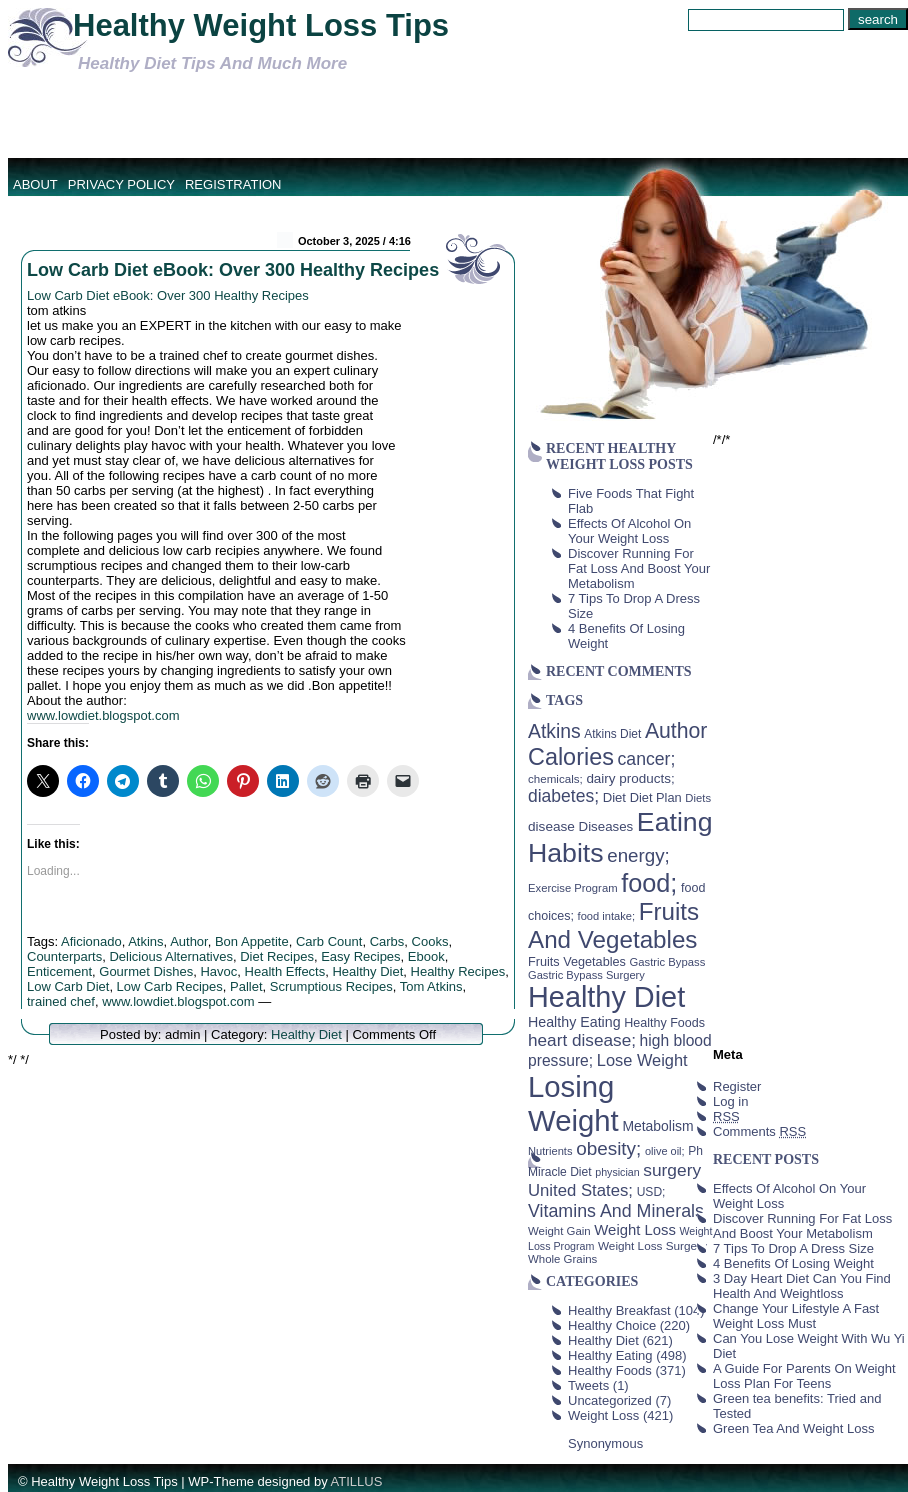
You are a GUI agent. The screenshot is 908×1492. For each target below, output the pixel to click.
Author (189, 941)
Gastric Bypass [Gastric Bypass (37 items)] (668, 962)
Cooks (430, 941)
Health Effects (285, 971)
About (35, 184)
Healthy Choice (612, 1325)
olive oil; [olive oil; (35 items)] (665, 1151)
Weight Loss (603, 1415)
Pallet (246, 986)
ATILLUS (357, 1481)
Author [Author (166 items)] (676, 731)
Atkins (145, 941)
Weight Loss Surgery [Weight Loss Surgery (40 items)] (652, 1245)
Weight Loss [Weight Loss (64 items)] (635, 1230)
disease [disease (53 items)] (551, 826)
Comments (759, 1131)
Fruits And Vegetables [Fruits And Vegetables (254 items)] (613, 925)
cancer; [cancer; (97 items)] (646, 759)
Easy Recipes (360, 956)
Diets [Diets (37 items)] (698, 798)
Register (737, 1086)
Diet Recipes (277, 956)
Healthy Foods (610, 1370)
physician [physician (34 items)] (617, 1172)
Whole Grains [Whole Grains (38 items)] (562, 1259)
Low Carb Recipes (170, 986)
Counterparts (64, 956)
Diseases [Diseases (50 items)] (606, 826)
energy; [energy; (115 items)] (638, 855)
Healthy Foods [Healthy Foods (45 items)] (664, 1023)
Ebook (426, 956)
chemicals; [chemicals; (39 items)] (555, 778)
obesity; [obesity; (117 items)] (608, 1148)
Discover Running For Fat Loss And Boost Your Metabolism (639, 568)
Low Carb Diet (68, 986)
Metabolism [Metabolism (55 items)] (657, 1126)
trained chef (61, 1001)
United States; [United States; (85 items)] (580, 1190)
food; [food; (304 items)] (649, 883)
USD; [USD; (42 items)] (651, 1192)
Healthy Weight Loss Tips (261, 25)
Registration (233, 184)
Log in (730, 1101)
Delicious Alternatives (171, 956)
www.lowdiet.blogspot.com (103, 715)
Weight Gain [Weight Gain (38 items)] (559, 1231)
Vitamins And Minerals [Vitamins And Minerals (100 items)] (616, 1211)
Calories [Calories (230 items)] (571, 757)
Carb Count (329, 941)
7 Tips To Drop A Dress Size (793, 1248)
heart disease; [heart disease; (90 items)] (582, 1040)
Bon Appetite (252, 941)
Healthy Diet (367, 971)
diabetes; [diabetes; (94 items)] (563, 796)
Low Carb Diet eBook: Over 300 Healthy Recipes (233, 270)
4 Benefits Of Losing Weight (793, 1263)
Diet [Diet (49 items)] (614, 797)
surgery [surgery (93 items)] (672, 1170)
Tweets (588, 1385)
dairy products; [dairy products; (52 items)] (630, 778)
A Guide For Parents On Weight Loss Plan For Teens (804, 1376)
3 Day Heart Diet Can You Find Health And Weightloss (802, 1286)
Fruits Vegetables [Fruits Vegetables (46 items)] (577, 962)
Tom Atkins (431, 986)
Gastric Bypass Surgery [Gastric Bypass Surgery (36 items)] (586, 975)
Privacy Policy (121, 184)
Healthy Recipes (458, 971)
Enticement (59, 971)
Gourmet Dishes (146, 971)
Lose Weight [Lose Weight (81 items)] (642, 1060)
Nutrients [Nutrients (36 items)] (550, 1151)
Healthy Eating (610, 1355)
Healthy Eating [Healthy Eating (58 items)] (574, 1022)
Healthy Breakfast (619, 1310)
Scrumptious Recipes (331, 986)
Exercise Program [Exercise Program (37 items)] (573, 888)
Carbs (387, 941)
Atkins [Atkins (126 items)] (554, 731)
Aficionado (91, 941)
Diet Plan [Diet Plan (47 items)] (656, 797)
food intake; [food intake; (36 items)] (607, 916)
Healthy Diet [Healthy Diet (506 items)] (606, 997)
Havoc (218, 971)
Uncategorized (610, 1400)
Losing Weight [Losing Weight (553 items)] (573, 1103)
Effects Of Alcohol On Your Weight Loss (629, 531)
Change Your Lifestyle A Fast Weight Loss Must (796, 1316)
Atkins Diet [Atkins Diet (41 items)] (612, 734)
